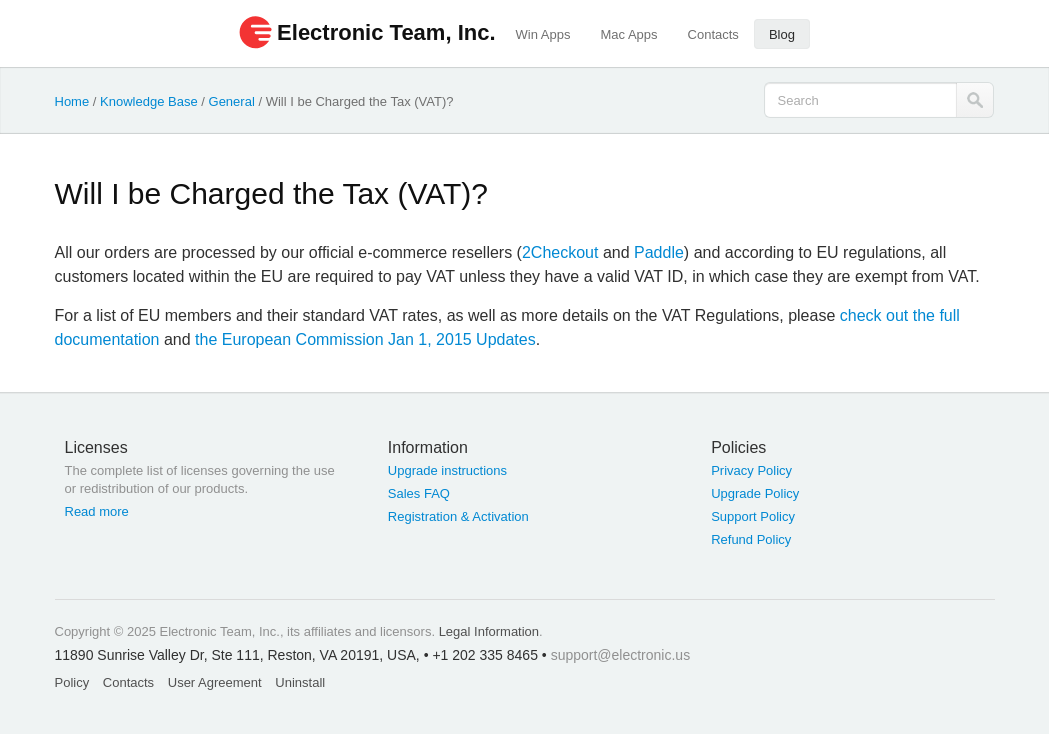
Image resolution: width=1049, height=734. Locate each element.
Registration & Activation (458, 516)
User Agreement (215, 682)
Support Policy (753, 516)
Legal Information (489, 631)
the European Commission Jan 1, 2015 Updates (365, 339)
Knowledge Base (149, 101)
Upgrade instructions (447, 470)
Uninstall (300, 682)
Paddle (659, 252)
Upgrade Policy (755, 493)
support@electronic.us (621, 655)
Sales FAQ (419, 493)
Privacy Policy (751, 470)
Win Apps (543, 34)
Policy (72, 682)
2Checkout (560, 252)
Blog (782, 34)
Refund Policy (751, 539)
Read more (97, 511)
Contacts (713, 34)
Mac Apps (628, 34)
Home (72, 101)
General (232, 101)
